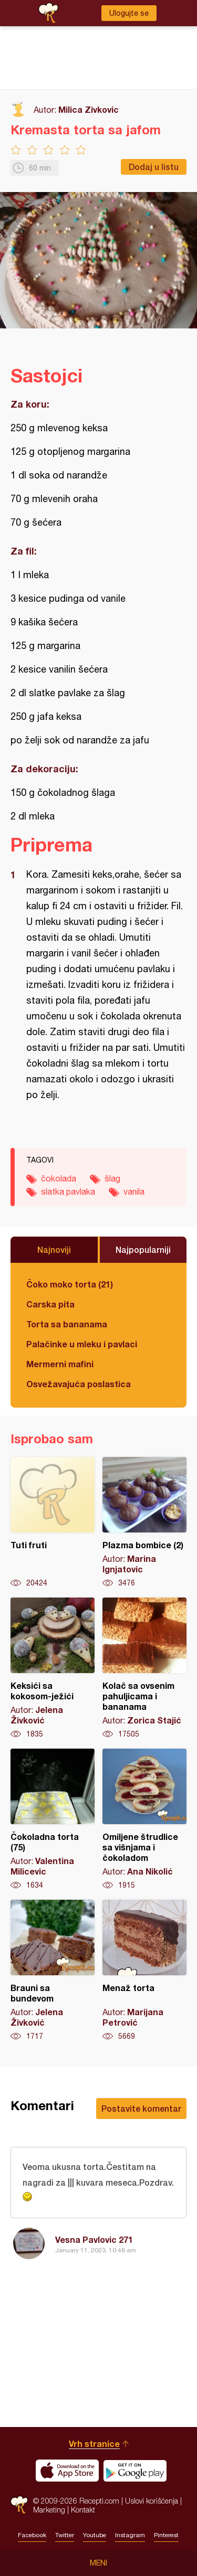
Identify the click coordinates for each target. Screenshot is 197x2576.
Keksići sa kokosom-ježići (53, 1668)
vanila (133, 1191)
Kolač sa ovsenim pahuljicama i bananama (144, 1668)
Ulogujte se (129, 13)
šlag (112, 1178)
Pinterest (166, 2535)
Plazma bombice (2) (144, 1522)
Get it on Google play (135, 2471)
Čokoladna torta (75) (53, 1819)
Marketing (49, 2509)
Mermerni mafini (60, 1364)
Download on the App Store (67, 2471)
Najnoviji (54, 1249)
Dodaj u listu (154, 167)
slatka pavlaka (68, 1191)
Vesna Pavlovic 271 (94, 2239)
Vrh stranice (94, 2444)
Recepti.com (19, 2505)
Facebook (32, 2535)
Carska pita (50, 1304)
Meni (98, 2563)
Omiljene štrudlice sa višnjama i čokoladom (144, 1819)
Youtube (94, 2535)
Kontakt (83, 2509)
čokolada (58, 1178)
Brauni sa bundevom (53, 1970)
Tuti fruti (53, 1522)
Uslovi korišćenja (151, 2500)
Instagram (130, 2535)
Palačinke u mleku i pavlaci (81, 1344)
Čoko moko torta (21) (69, 1284)
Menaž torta (144, 1970)
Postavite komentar (141, 2108)
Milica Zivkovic (88, 109)
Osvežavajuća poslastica (78, 1384)
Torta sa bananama (66, 1324)
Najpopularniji (143, 1249)
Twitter (64, 2535)
